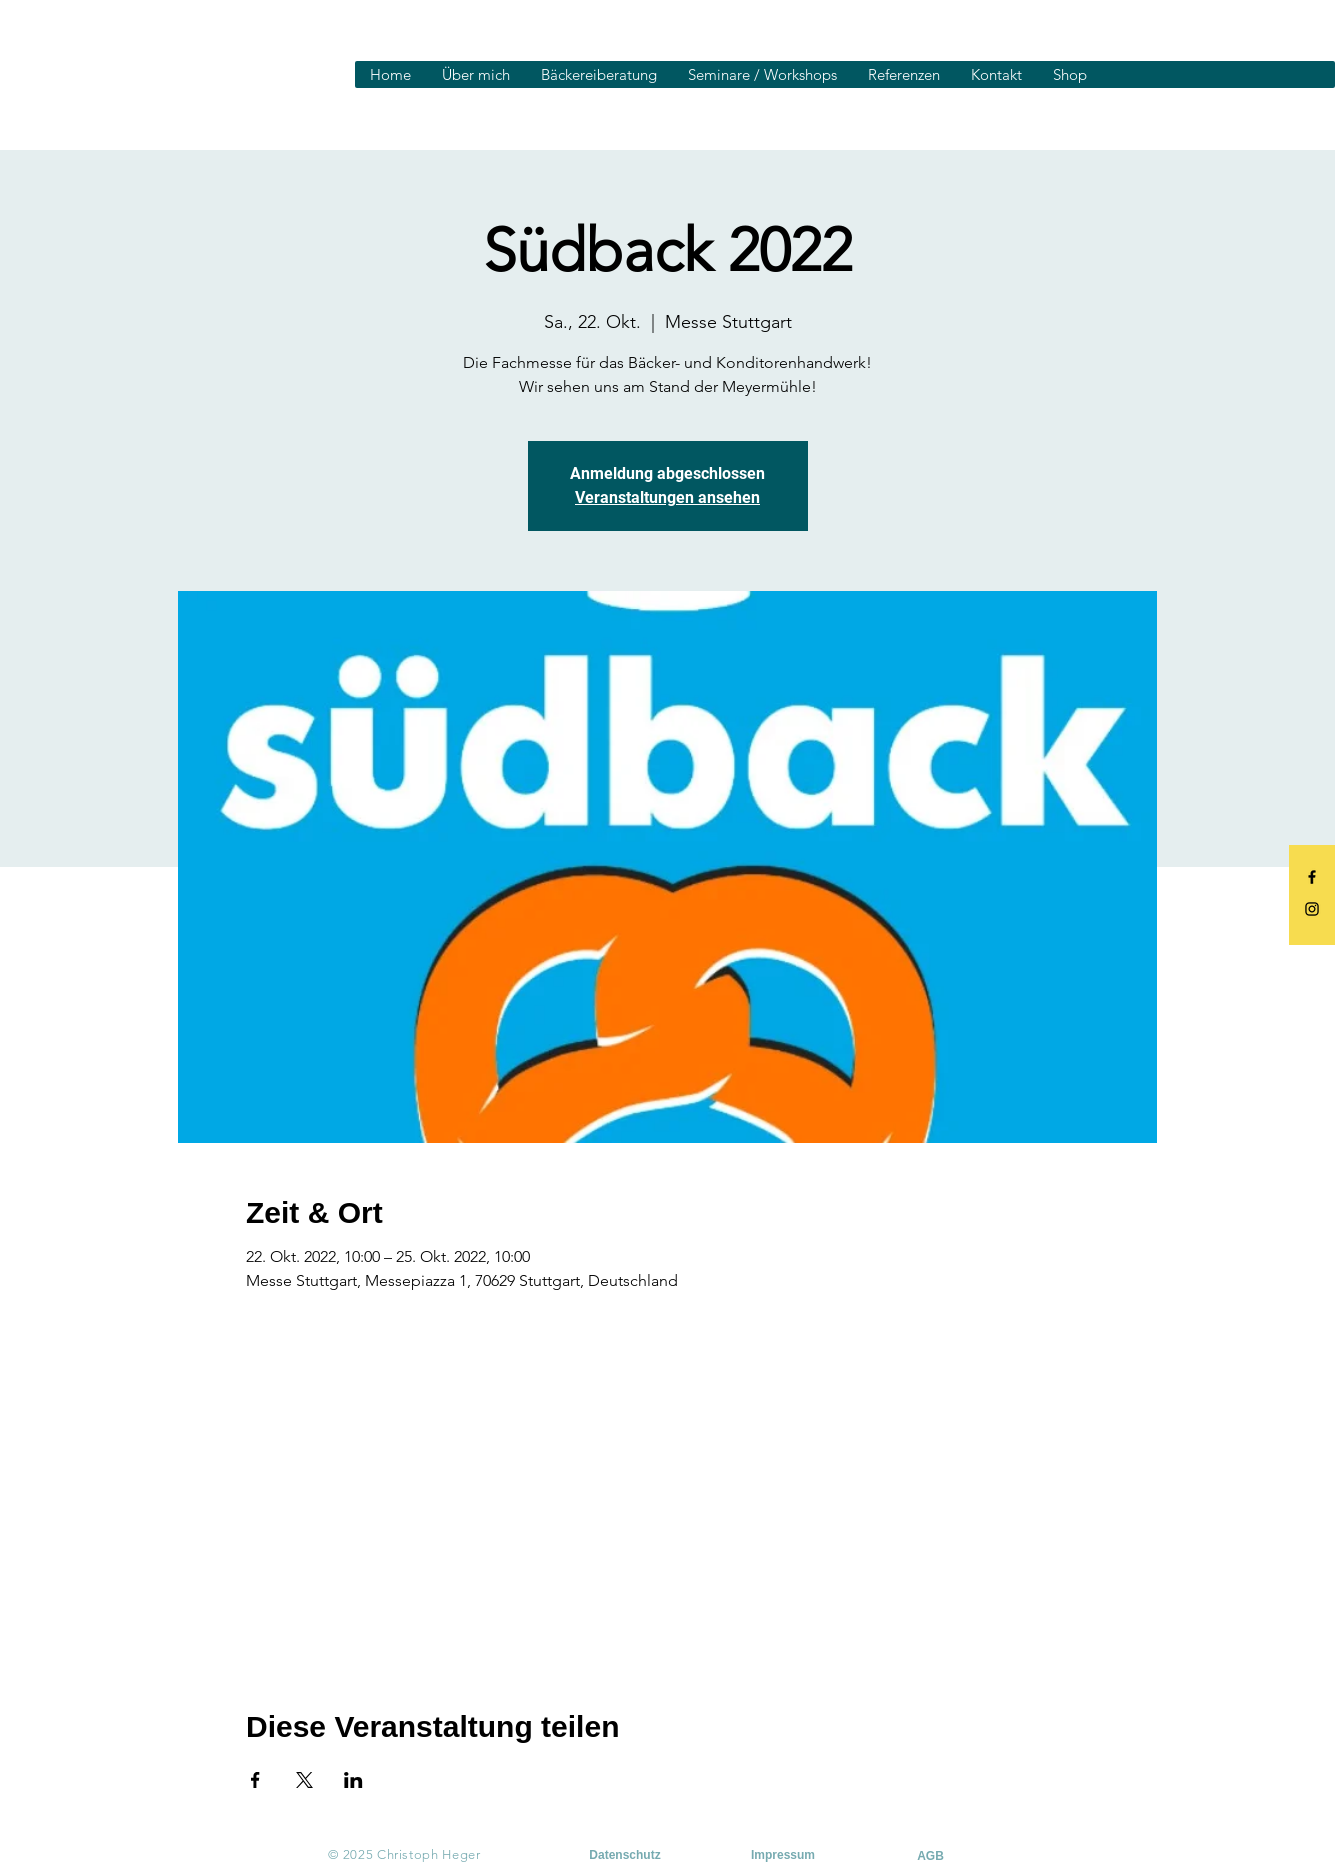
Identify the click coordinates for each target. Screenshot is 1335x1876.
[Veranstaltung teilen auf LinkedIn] (353, 1780)
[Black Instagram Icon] (1312, 909)
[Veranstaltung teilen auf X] (304, 1780)
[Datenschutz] (625, 1855)
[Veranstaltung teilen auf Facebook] (255, 1780)
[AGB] (931, 1856)
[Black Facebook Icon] (1312, 877)
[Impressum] (783, 1855)
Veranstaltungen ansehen (667, 497)
